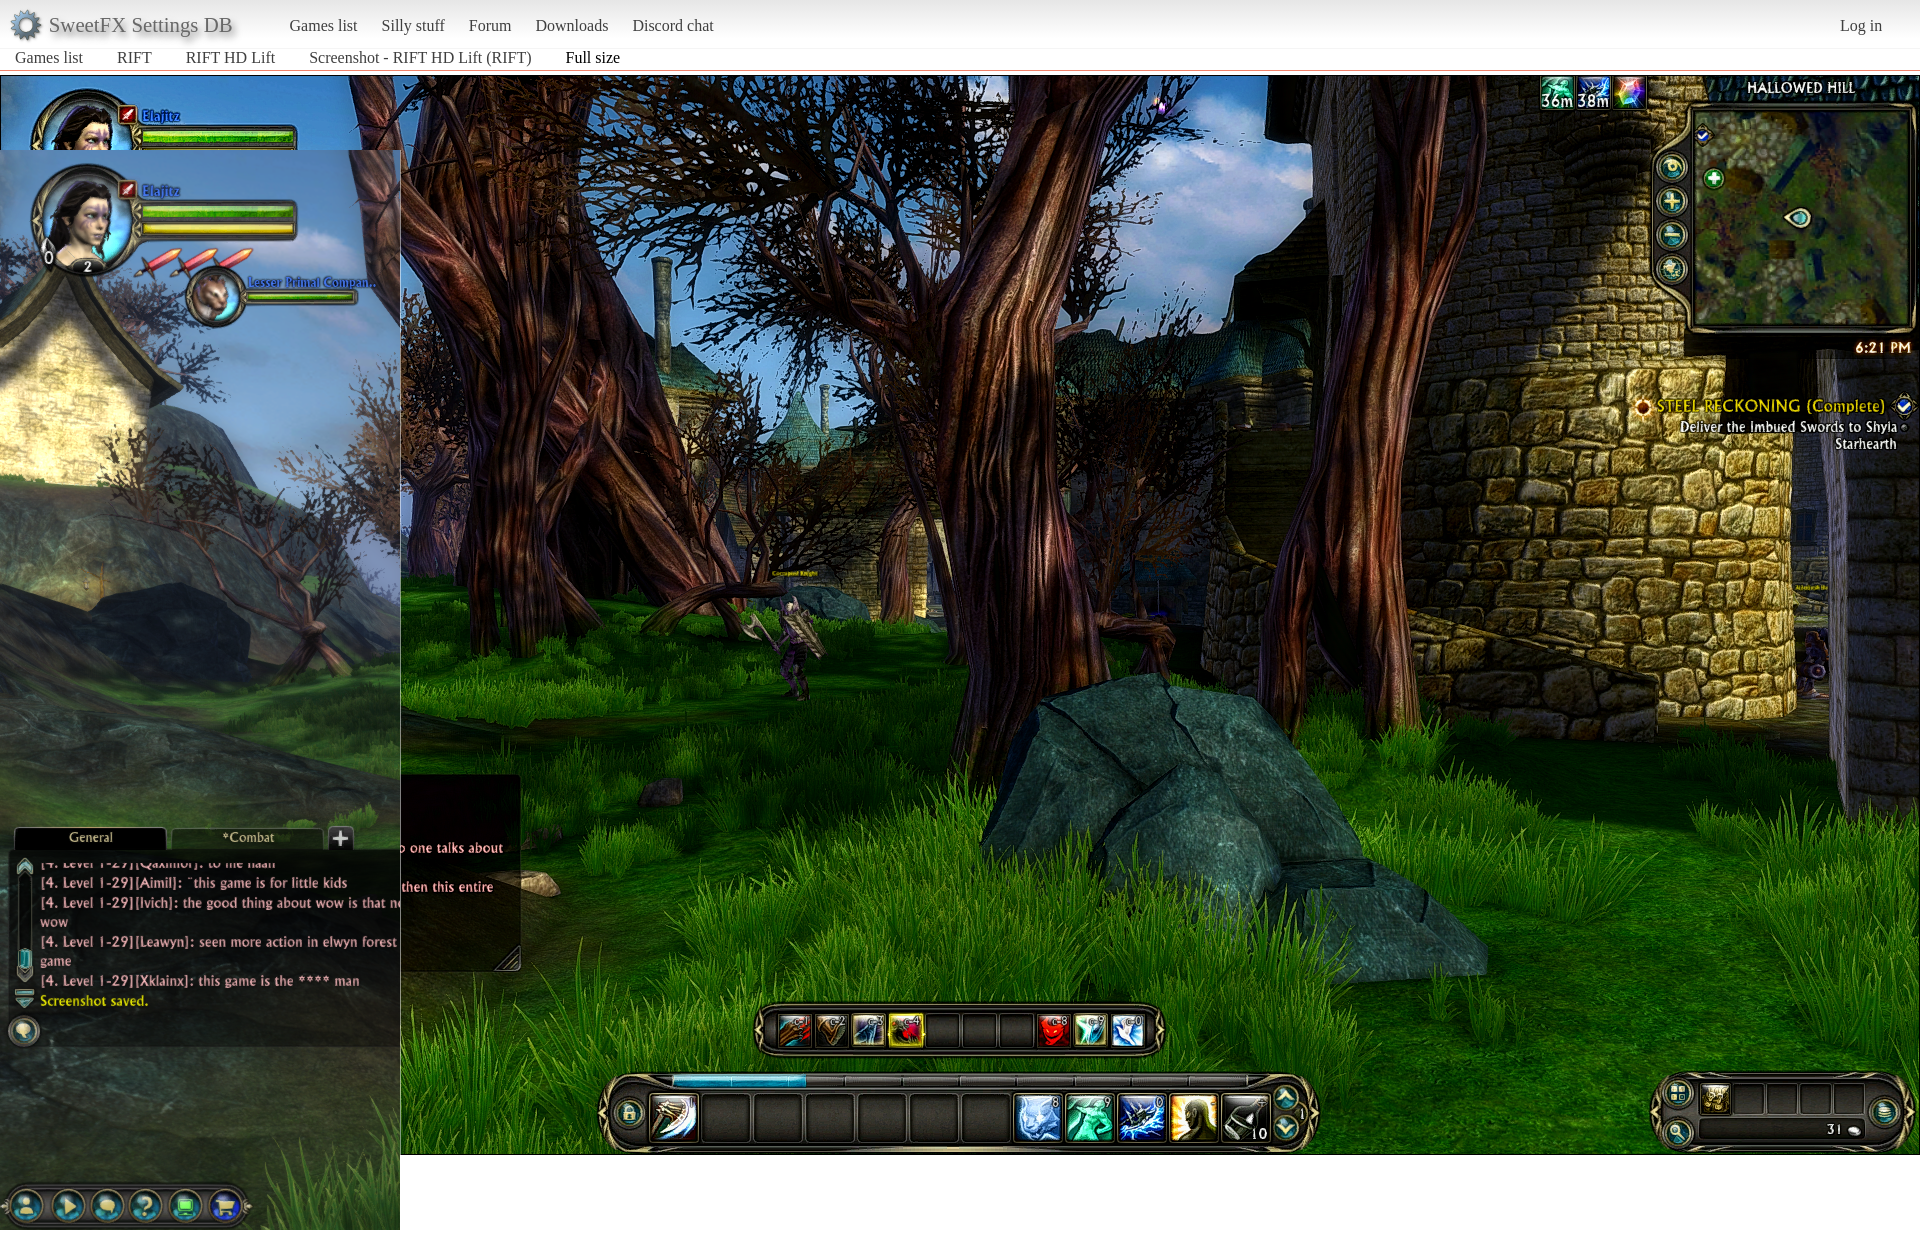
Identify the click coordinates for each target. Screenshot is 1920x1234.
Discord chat (672, 25)
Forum (490, 25)
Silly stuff (413, 25)
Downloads (571, 25)
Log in (1861, 25)
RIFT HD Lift (230, 57)
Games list (324, 25)
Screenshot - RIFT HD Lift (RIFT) (420, 57)
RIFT (134, 57)
